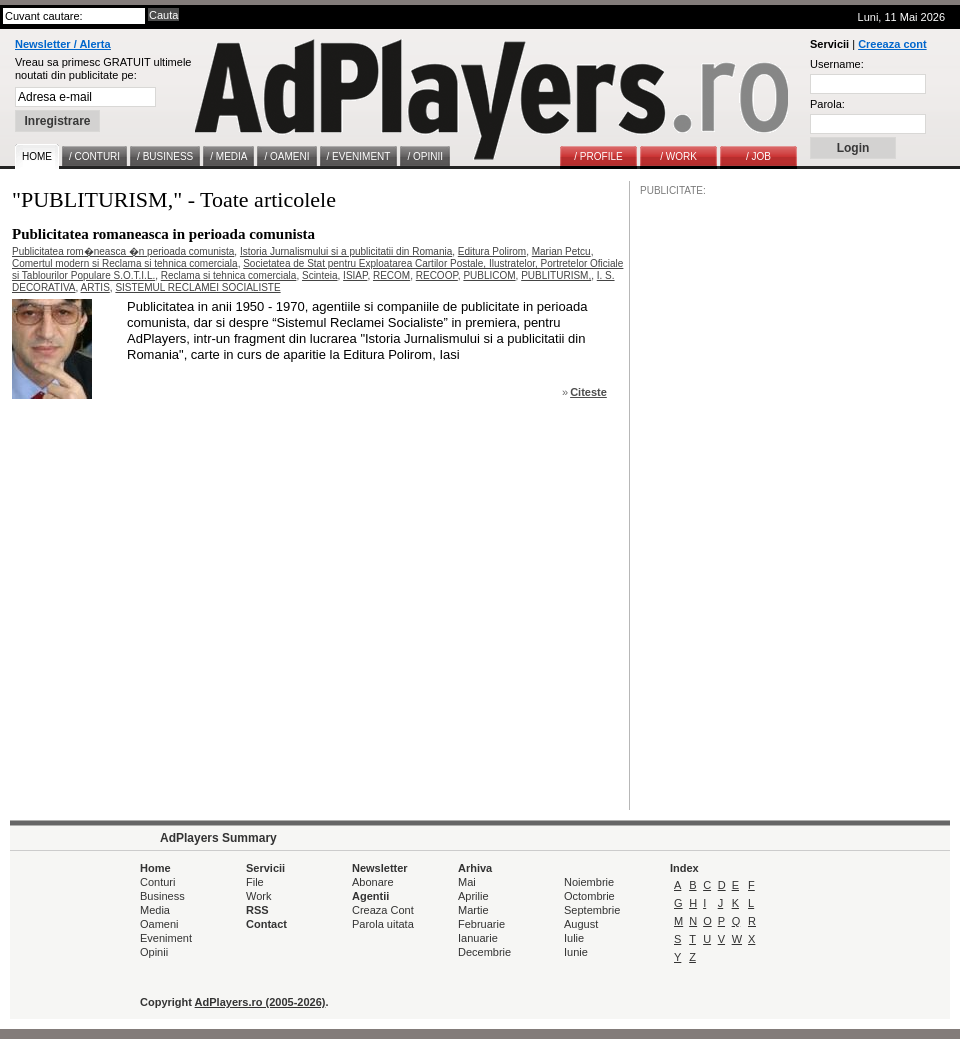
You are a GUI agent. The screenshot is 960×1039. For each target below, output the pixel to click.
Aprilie (473, 896)
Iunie (576, 952)
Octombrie (589, 896)
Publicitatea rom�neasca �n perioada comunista (123, 251)
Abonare (373, 882)
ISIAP (355, 275)
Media (155, 910)
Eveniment (166, 938)
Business (162, 896)
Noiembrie (589, 882)
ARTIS (95, 287)
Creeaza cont (892, 44)
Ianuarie (478, 938)
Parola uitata (383, 924)
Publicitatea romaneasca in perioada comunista (163, 234)
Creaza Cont (383, 910)
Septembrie (592, 910)
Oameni (159, 924)
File (255, 882)
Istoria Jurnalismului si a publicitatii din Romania (346, 251)
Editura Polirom (492, 251)
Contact (266, 924)
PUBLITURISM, (556, 275)
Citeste (588, 392)
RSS (257, 910)
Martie (473, 910)
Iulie (574, 938)
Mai (467, 882)
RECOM (391, 275)
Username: (837, 64)
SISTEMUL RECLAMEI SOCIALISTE (197, 287)
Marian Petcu (561, 251)
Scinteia (320, 275)
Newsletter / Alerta (63, 44)
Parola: (827, 104)
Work (258, 896)
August (581, 924)
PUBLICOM (489, 275)
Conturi (157, 882)
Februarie (481, 924)
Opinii (154, 952)
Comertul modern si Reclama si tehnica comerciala (125, 263)
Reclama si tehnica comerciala (229, 275)
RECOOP (437, 275)
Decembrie (484, 952)
